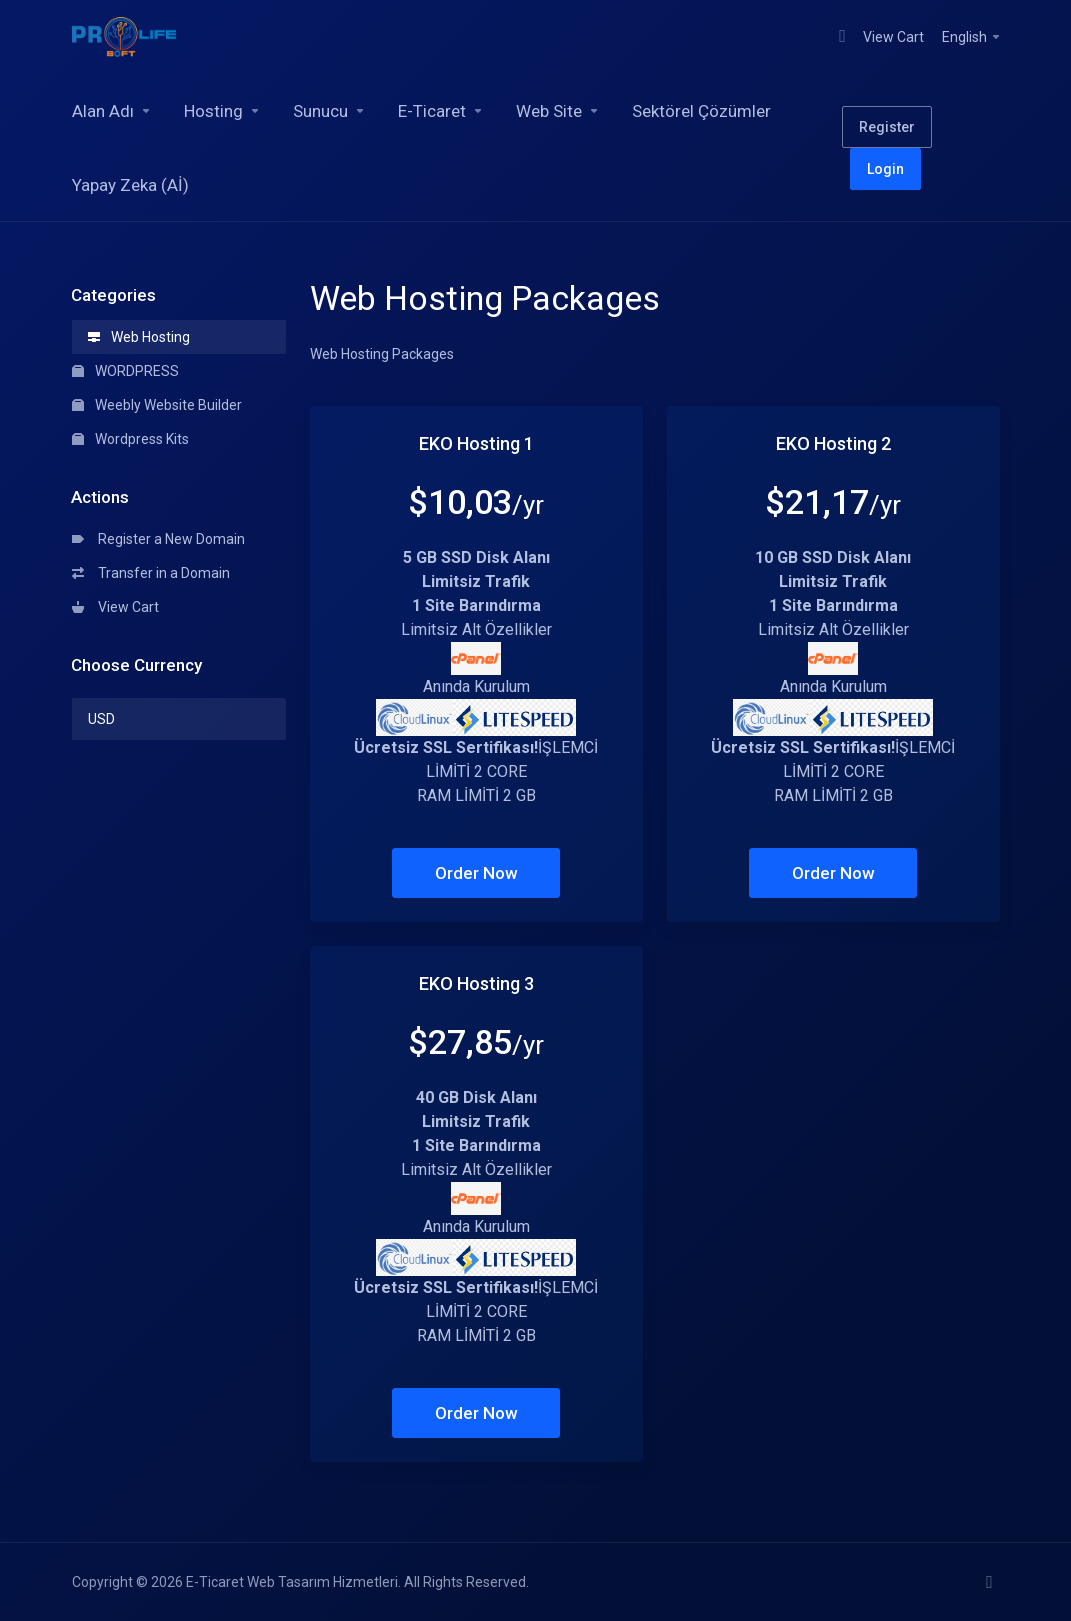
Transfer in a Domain (151, 573)
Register (887, 127)
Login (885, 169)
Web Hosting (139, 337)
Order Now (476, 873)
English (972, 37)
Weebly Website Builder (157, 405)
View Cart (115, 607)
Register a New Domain (158, 539)
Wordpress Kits (130, 439)
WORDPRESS (125, 371)
